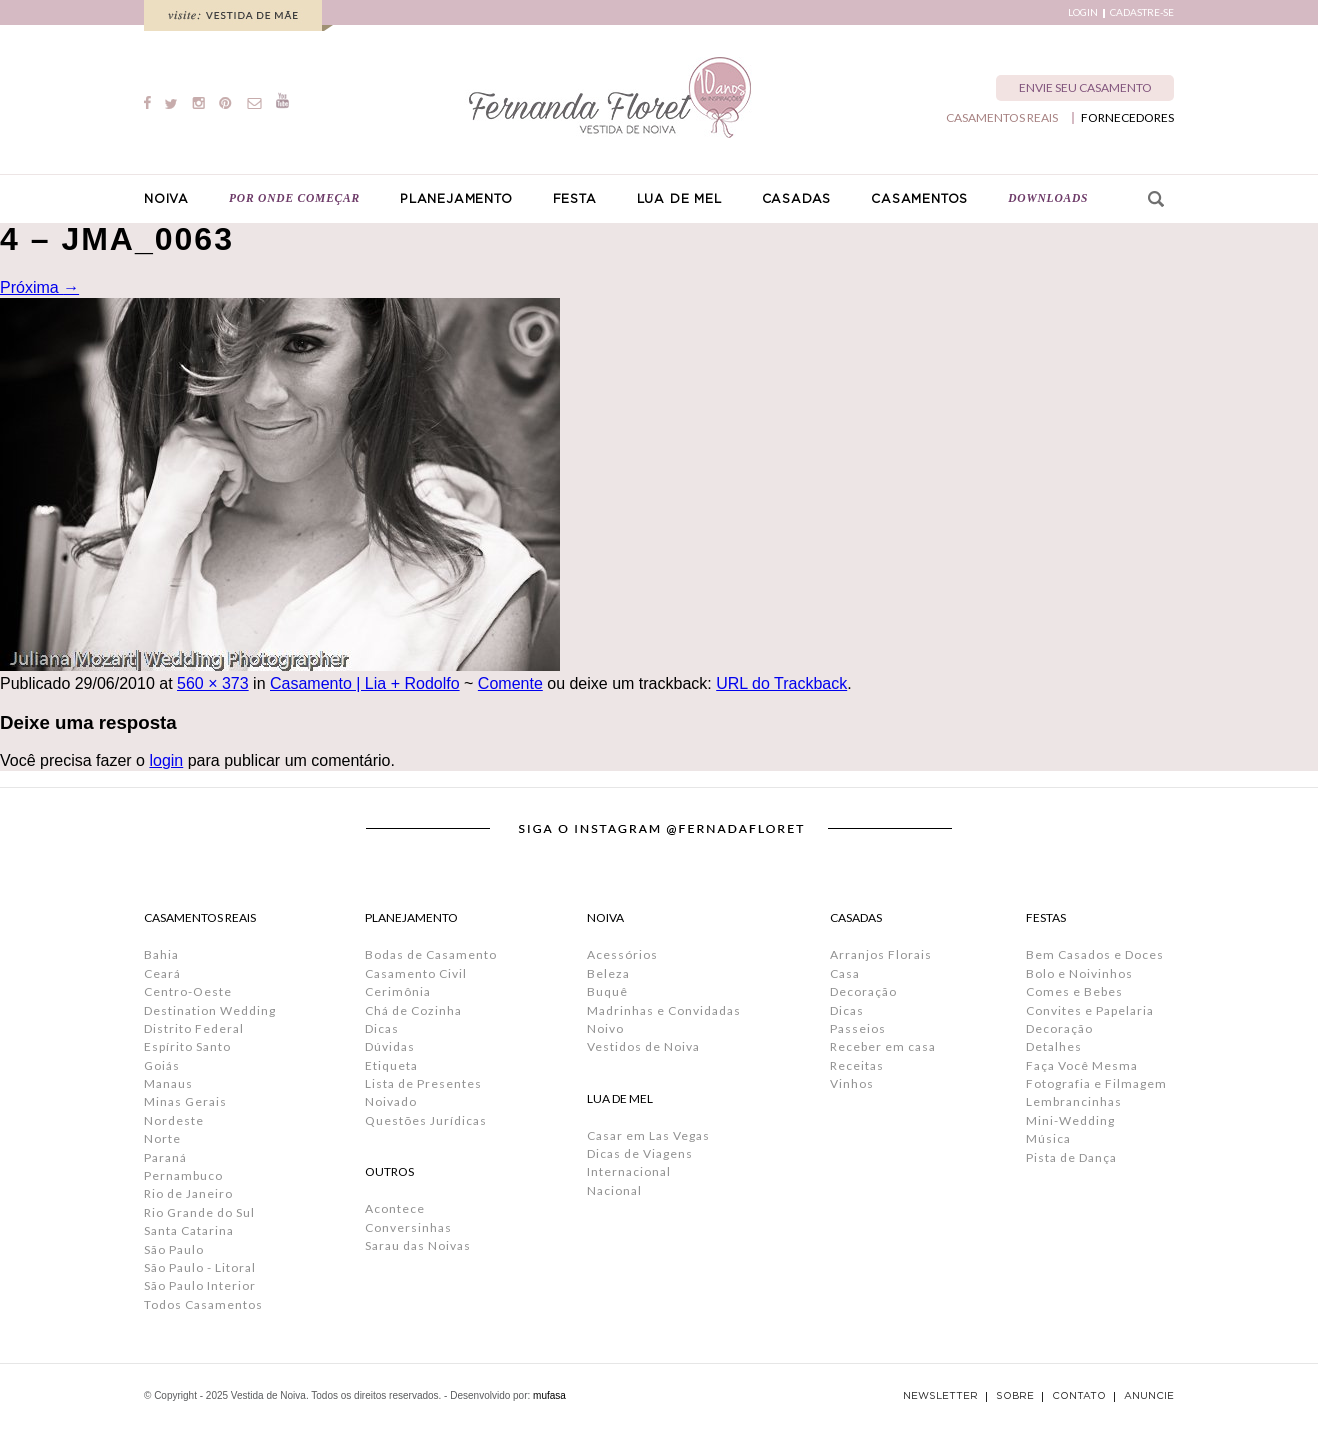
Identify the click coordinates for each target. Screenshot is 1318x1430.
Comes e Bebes (1074, 991)
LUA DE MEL (679, 199)
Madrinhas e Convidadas (664, 1010)
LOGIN (1083, 12)
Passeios (858, 1028)
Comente (510, 683)
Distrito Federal (194, 1028)
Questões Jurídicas (426, 1120)
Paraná (165, 1157)
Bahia (161, 954)
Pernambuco (183, 1175)
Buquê (607, 991)
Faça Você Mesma (1082, 1065)
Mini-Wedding (1070, 1120)
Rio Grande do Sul (199, 1212)
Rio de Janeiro (188, 1193)
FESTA (575, 199)
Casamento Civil (416, 973)
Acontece (395, 1208)
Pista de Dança (1071, 1157)
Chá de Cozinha (413, 1010)
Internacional (629, 1171)
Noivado (391, 1101)
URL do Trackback (781, 683)
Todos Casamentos (203, 1304)
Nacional (614, 1190)
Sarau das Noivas (418, 1245)
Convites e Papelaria (1090, 1010)
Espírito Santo (187, 1046)
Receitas (857, 1065)
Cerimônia (398, 991)
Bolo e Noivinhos (1079, 973)
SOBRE (1015, 1396)
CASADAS (797, 199)
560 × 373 (213, 683)
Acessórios (622, 954)
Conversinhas (408, 1227)
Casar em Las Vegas (648, 1135)
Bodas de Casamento (431, 954)
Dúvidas (390, 1046)
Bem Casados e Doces (1095, 954)
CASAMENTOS (919, 199)
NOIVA (166, 199)
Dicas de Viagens (640, 1153)
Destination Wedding (210, 1010)
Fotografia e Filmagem (1096, 1083)
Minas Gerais (185, 1101)
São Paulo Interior (200, 1285)
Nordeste (174, 1120)
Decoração (863, 991)
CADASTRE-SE (1142, 12)
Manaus (168, 1083)
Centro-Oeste (188, 991)
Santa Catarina (189, 1230)
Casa (845, 973)
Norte (162, 1138)
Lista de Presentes (423, 1083)
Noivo (605, 1028)
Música (1048, 1138)
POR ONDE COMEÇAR (294, 198)
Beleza (608, 973)
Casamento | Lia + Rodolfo (365, 683)
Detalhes (1054, 1046)
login (166, 760)
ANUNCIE (1149, 1396)
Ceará (162, 973)
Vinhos (852, 1083)
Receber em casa (883, 1046)
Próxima (39, 287)
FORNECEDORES (1127, 118)
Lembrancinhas (1074, 1101)
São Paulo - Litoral (200, 1267)
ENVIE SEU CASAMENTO (1085, 87)
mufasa (549, 1395)
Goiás (162, 1065)
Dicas (382, 1028)
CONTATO (1079, 1396)
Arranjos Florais (881, 954)
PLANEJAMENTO (456, 199)
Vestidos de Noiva (643, 1046)
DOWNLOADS (1048, 198)
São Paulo (174, 1249)
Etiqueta (391, 1065)
